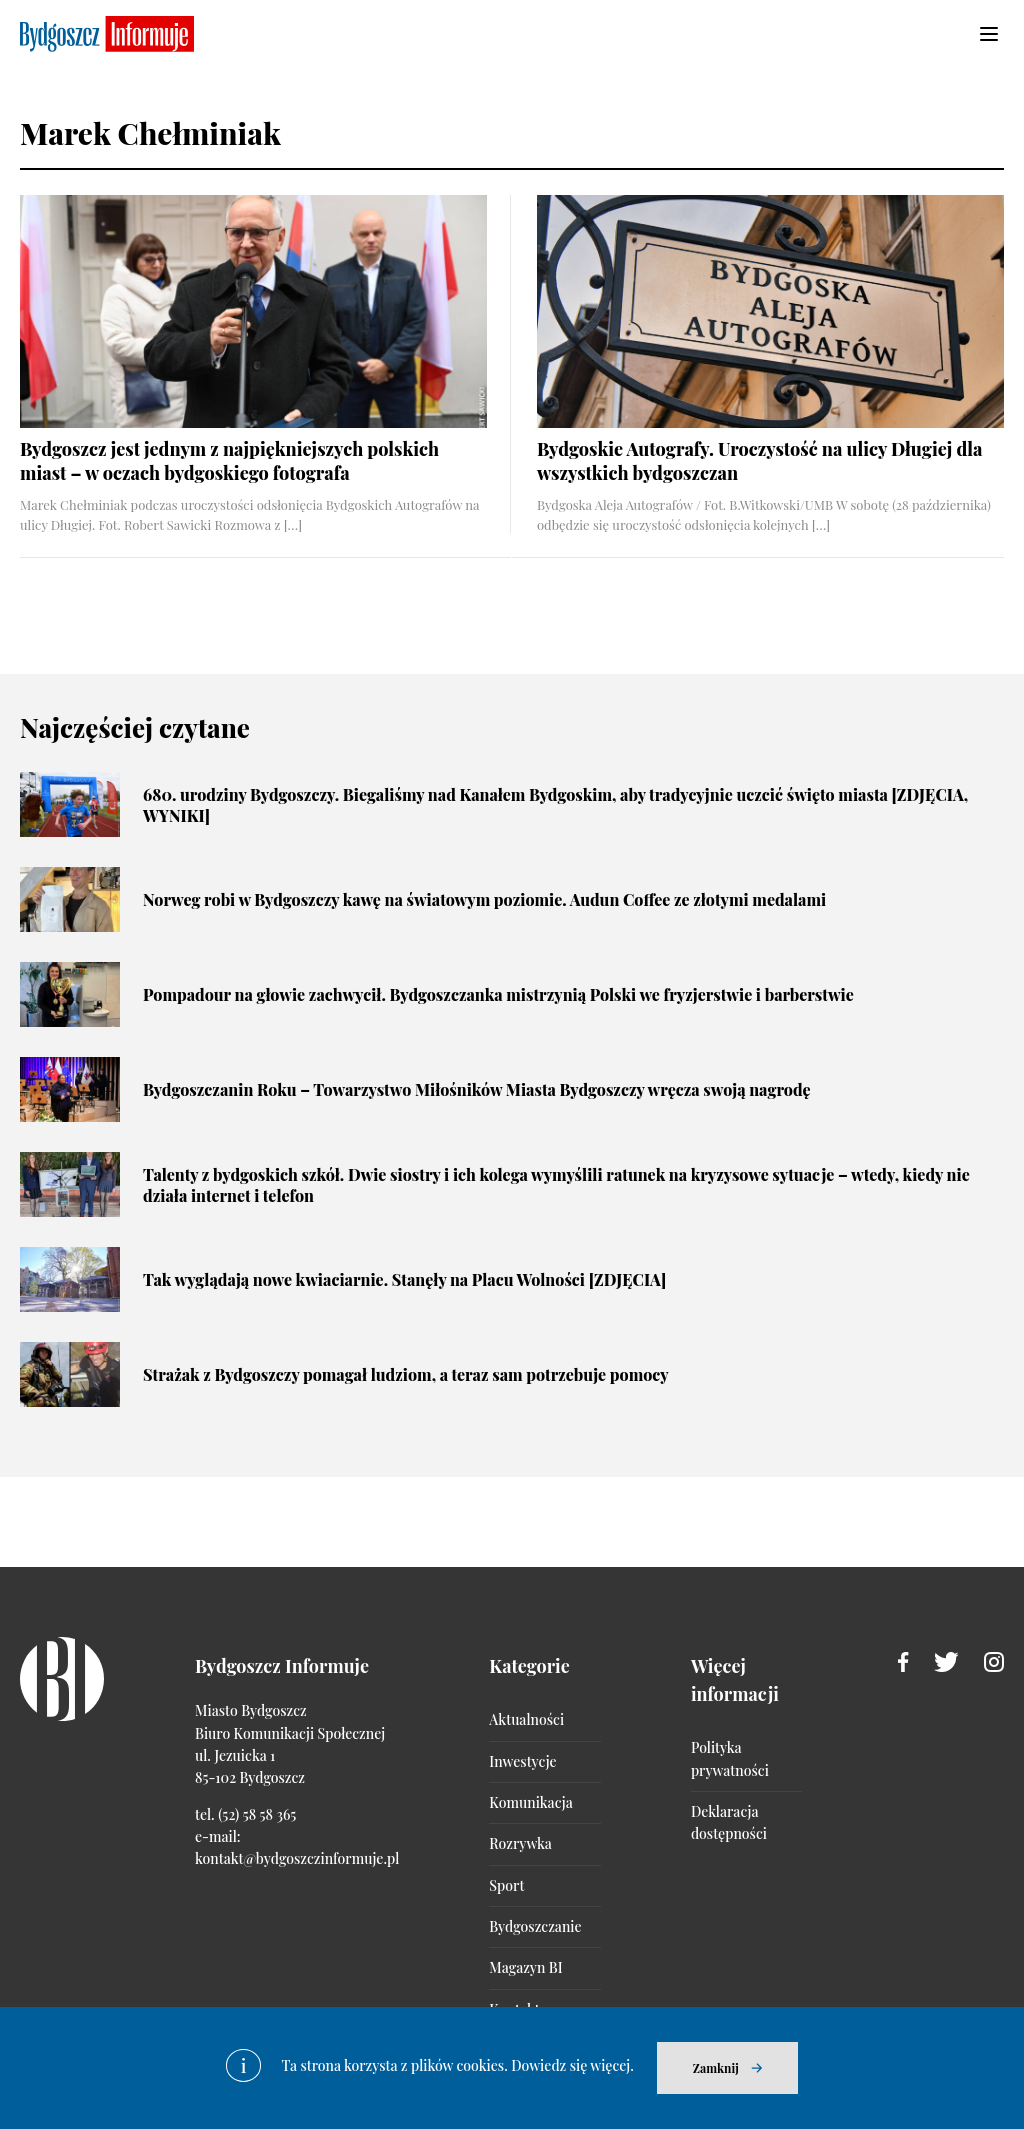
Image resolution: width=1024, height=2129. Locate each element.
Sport (506, 1885)
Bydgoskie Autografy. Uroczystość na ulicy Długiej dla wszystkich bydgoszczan (760, 460)
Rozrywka (520, 1843)
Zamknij (716, 2068)
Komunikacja (530, 1802)
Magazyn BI (525, 1967)
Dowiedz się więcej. (572, 2065)
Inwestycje (522, 1761)
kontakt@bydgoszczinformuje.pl (297, 1858)
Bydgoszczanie (535, 1926)
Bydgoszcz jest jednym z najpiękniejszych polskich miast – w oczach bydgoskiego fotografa (229, 460)
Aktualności (526, 1719)
